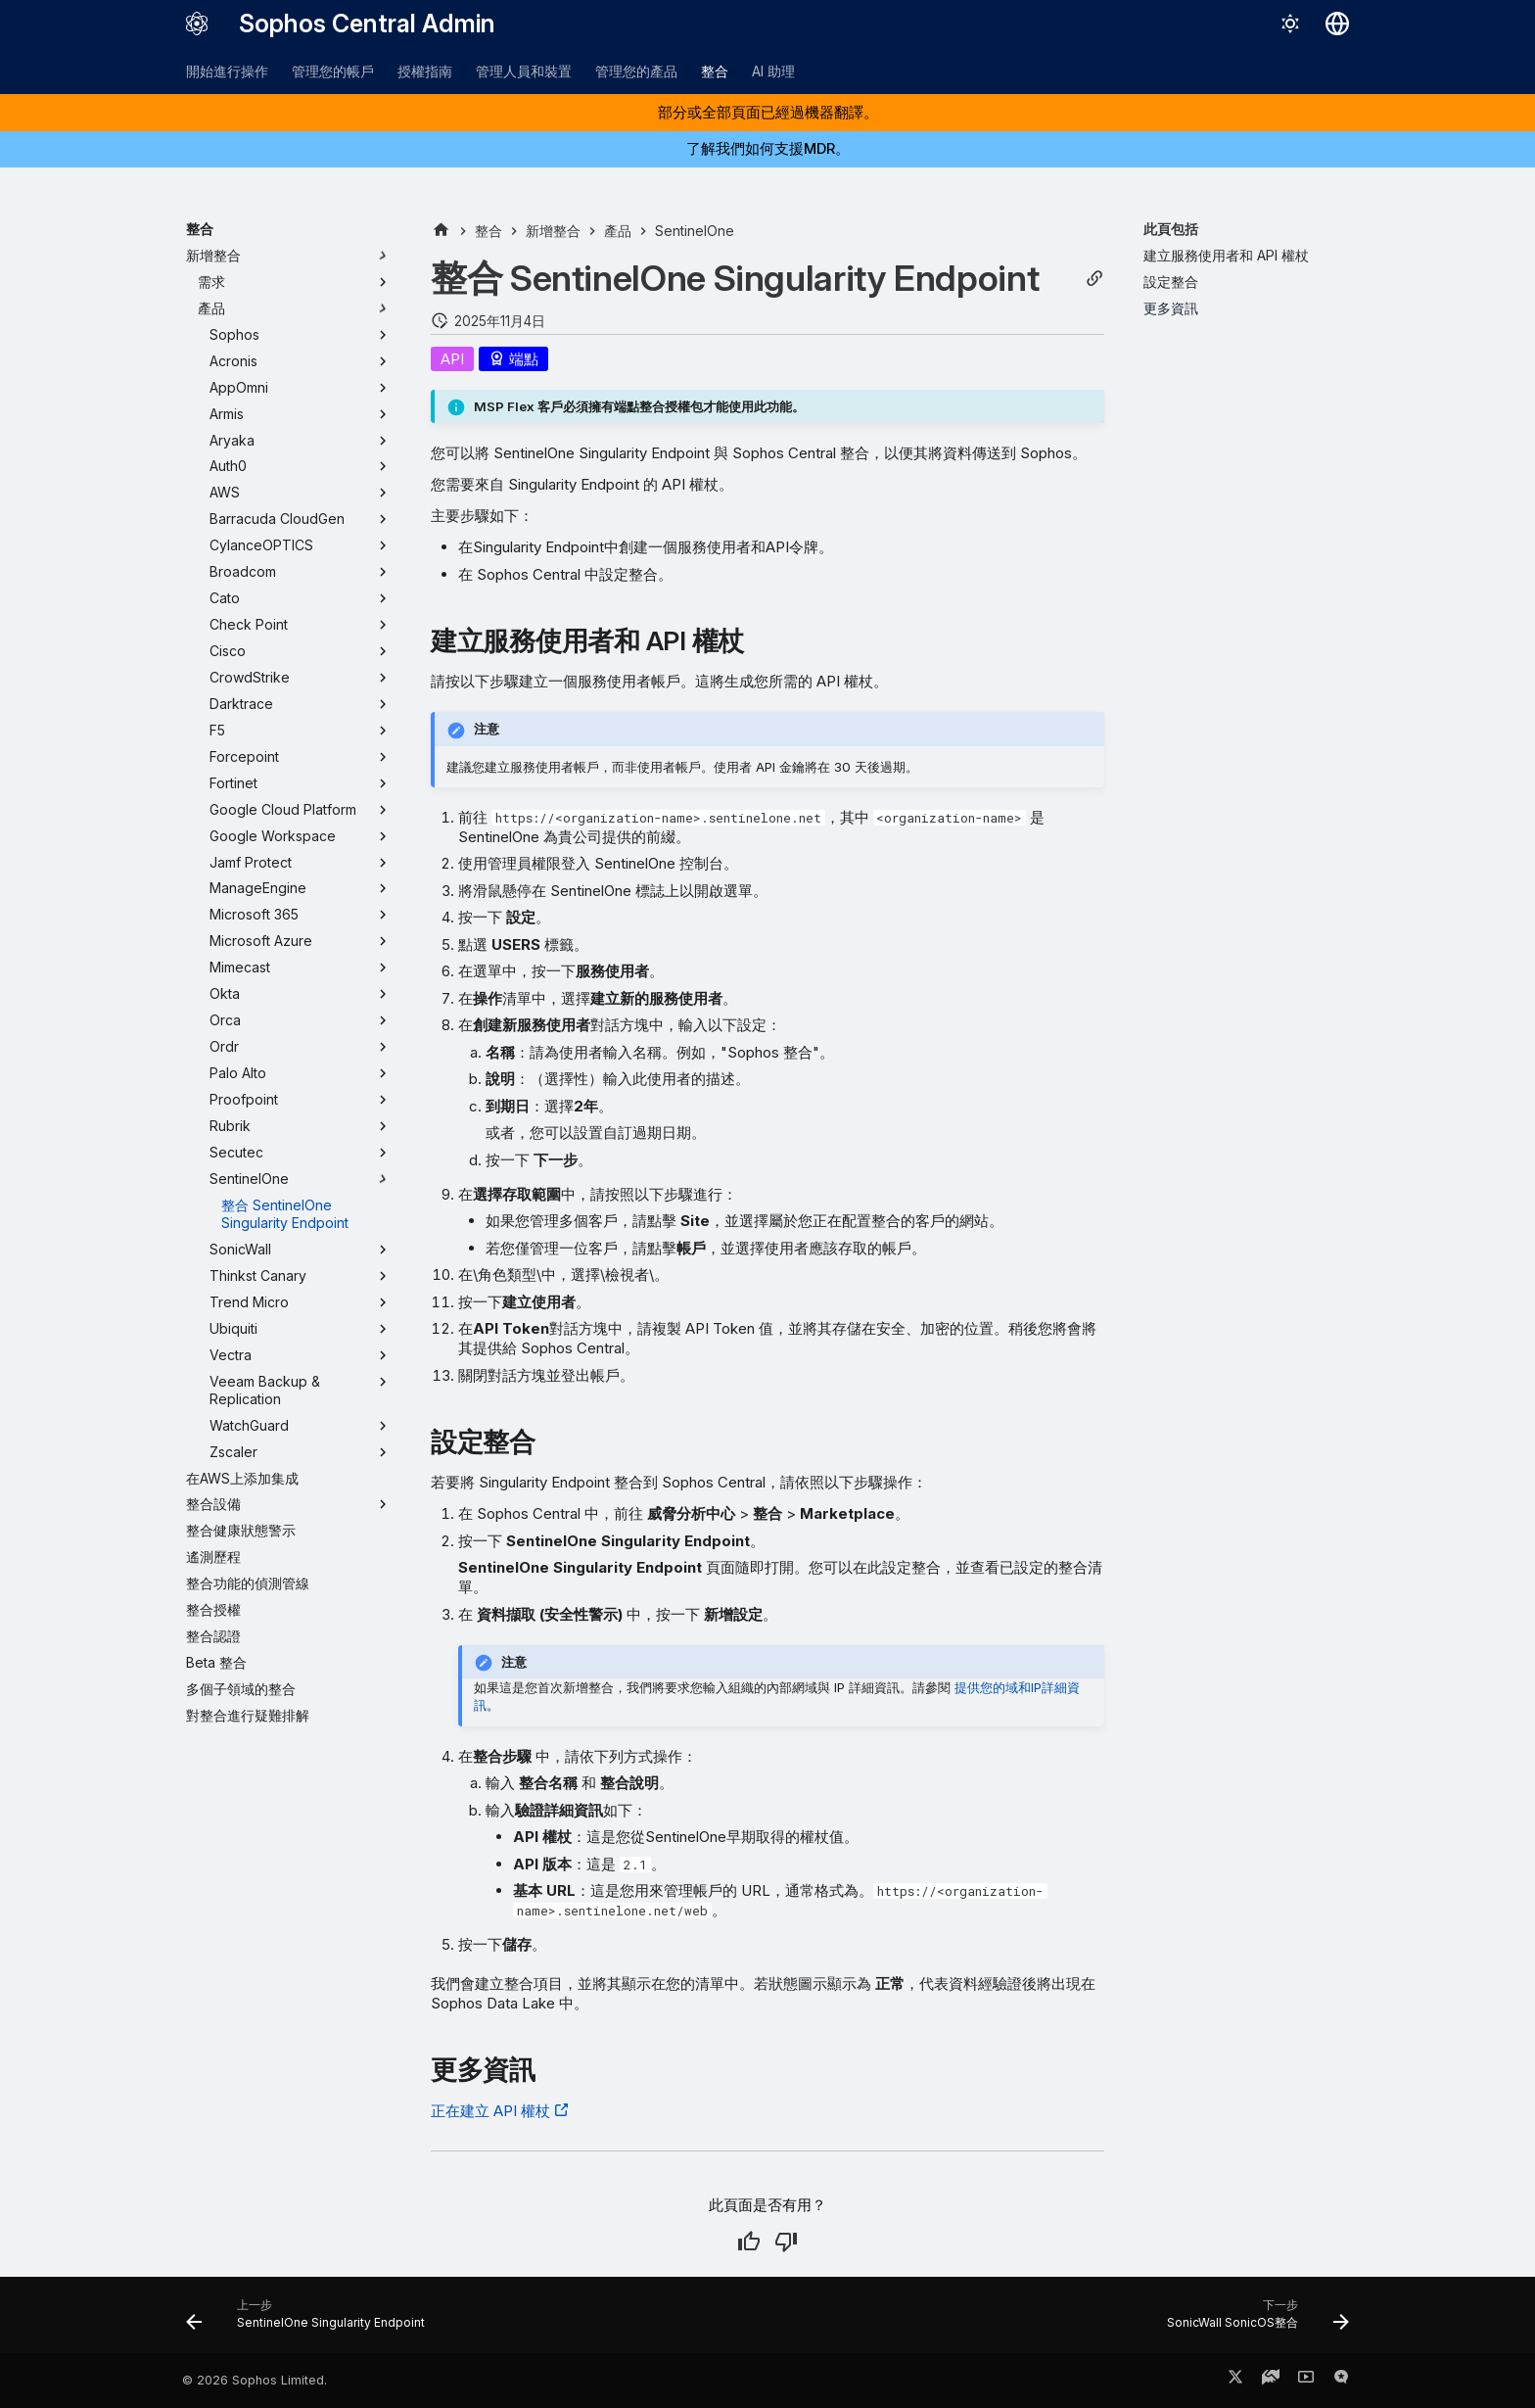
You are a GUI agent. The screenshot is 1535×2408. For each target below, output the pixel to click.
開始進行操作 (227, 71)
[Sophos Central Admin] (196, 23)
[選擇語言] (1337, 23)
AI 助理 (773, 71)
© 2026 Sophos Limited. (254, 2380)
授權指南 (424, 71)
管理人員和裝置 (524, 71)
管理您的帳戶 (333, 71)
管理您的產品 (636, 71)
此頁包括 (1170, 228)
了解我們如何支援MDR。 (768, 148)
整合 (714, 71)
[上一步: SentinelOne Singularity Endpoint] (310, 2320)
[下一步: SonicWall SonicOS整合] (1252, 2320)
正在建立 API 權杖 (490, 2110)
